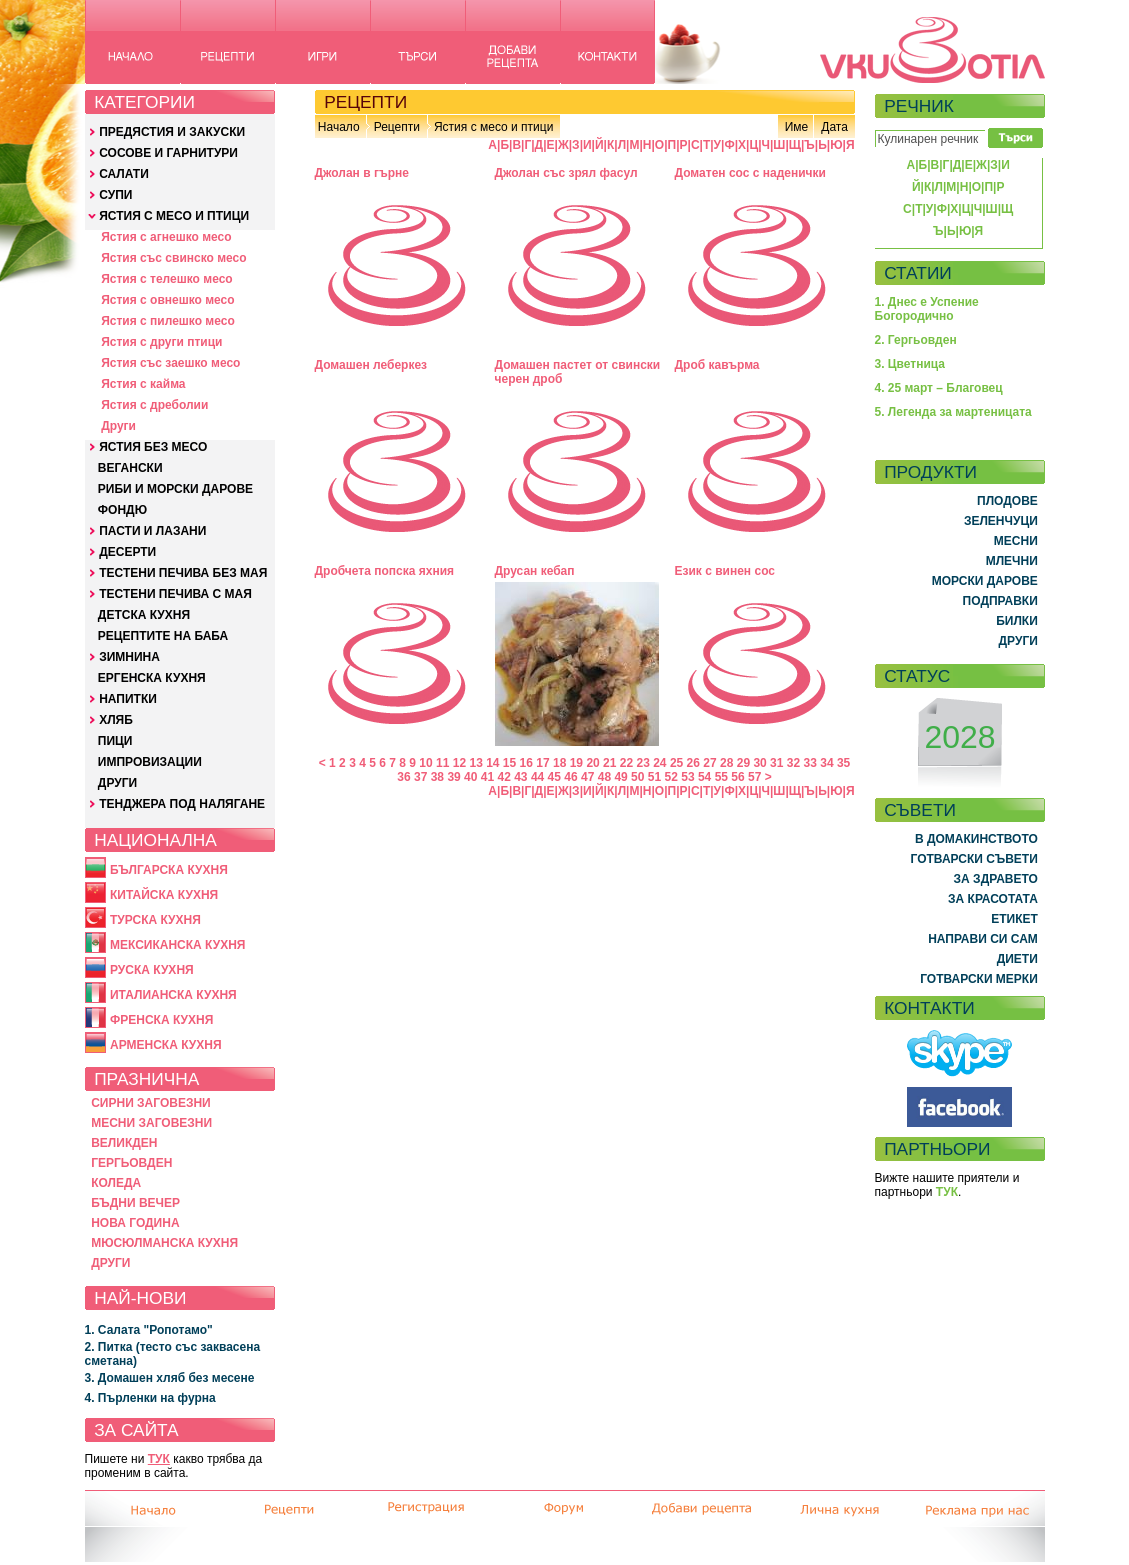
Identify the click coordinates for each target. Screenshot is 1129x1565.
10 (425, 763)
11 (442, 763)
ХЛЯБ (116, 720)
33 (810, 763)
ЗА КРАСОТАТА (993, 899)
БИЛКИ (1017, 621)
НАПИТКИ (128, 699)
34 (826, 763)
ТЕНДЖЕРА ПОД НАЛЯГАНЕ (182, 804)
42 (503, 777)
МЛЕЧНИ (1012, 561)
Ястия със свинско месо (173, 258)
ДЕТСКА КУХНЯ (144, 615)
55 (721, 777)
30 (759, 763)
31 (776, 763)
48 (604, 777)
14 (492, 763)
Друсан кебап (535, 571)
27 (709, 763)
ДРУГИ (117, 783)
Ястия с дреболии (154, 405)
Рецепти (397, 127)
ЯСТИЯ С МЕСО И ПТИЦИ (174, 216)
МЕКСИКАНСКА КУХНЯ (178, 945)
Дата (834, 127)
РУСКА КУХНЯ (152, 970)
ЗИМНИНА (129, 657)
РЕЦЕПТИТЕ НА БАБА (163, 636)
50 (637, 777)
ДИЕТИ (1017, 959)
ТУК (159, 1459)
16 (526, 763)
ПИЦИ (115, 741)
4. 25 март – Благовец (939, 388)
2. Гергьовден (916, 340)
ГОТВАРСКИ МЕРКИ (979, 979)
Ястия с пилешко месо (168, 321)
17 (542, 763)
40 (470, 777)
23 (642, 763)
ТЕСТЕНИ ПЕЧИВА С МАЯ (175, 594)
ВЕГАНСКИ (130, 468)
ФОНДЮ (122, 510)
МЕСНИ (1016, 541)
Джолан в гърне (362, 173)
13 (475, 763)
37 (420, 777)
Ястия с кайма (143, 384)
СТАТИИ (918, 273)
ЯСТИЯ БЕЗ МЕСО (153, 447)
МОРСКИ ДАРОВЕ (985, 581)
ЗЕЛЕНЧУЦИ (1001, 521)
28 (726, 763)
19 (576, 763)
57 (754, 777)
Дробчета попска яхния (385, 571)
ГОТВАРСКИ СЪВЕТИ (974, 859)
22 (626, 763)
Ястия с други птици (161, 342)
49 (620, 777)
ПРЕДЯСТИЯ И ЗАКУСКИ (172, 132)
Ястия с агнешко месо (166, 237)
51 (654, 777)
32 (793, 763)
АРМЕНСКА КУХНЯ (166, 1045)
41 (487, 777)
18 (559, 763)
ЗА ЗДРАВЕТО (996, 879)
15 (509, 763)
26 (693, 763)
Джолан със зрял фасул (566, 173)
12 (459, 763)
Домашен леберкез (371, 365)
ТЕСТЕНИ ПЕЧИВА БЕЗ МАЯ (183, 573)
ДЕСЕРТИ (127, 552)
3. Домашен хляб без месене (170, 1378)
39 (453, 777)
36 (403, 777)
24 (659, 763)
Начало (339, 127)
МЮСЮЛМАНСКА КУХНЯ (164, 1243)
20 (592, 763)
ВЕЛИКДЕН (124, 1143)
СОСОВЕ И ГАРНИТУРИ (168, 153)
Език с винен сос (725, 571)
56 (737, 777)
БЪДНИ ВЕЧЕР (135, 1203)
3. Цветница (910, 364)
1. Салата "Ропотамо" (149, 1330)
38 (437, 777)
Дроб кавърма (717, 365)
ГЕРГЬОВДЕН (131, 1163)
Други (118, 426)
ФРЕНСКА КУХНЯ (161, 1020)
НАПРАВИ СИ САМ (983, 939)
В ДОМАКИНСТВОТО (976, 839)
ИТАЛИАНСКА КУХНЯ (173, 995)
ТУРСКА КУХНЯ (155, 920)
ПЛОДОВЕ (1007, 501)
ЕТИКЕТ (1014, 919)
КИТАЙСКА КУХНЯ (164, 895)
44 (537, 777)
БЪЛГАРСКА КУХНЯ (169, 870)
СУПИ (115, 195)
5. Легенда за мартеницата (953, 412)
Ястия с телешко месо (167, 279)
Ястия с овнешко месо (167, 300)
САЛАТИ (124, 174)
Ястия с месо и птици (493, 127)
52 (671, 777)
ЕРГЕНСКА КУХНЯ (152, 678)
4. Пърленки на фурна (150, 1398)
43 (520, 777)
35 (843, 763)
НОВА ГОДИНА (135, 1223)
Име (797, 127)
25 (676, 763)
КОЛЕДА (116, 1183)
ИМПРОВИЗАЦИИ (150, 762)
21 (609, 763)
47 (587, 777)
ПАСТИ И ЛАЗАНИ (152, 531)
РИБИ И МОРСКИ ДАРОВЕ (175, 489)
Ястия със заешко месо (170, 363)
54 (704, 777)
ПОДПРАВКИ (1000, 601)
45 (554, 777)
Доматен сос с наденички (750, 173)
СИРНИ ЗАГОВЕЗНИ (151, 1103)
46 (570, 777)
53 (687, 777)
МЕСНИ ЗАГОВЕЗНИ (151, 1123)
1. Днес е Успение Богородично (927, 309)
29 (743, 763)
